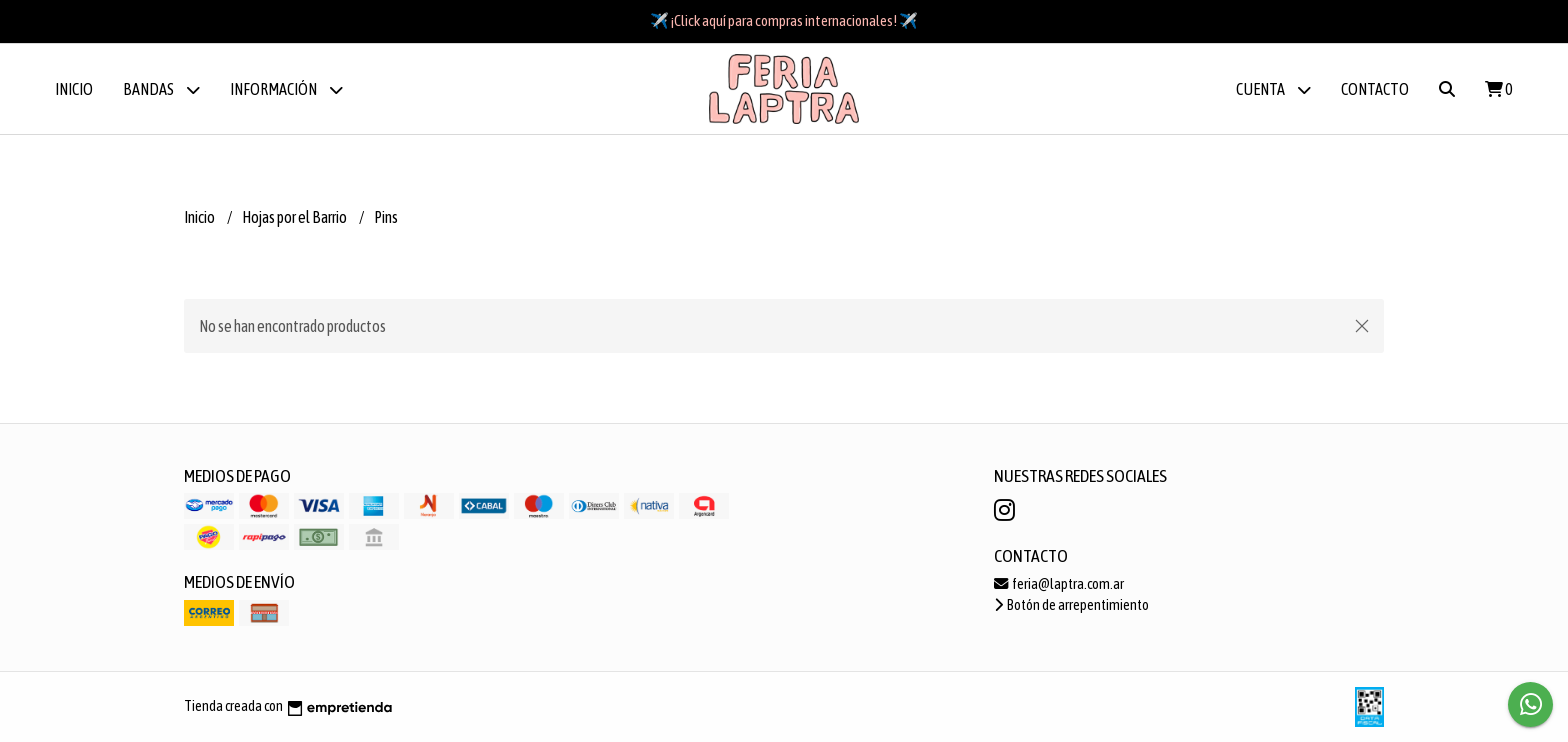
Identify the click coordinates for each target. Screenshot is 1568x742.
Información (286, 89)
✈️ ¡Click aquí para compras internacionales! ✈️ (784, 20)
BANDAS (161, 89)
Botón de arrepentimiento (1071, 605)
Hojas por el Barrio (295, 217)
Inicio (74, 89)
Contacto (1375, 89)
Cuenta (1273, 89)
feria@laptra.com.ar (1059, 584)
